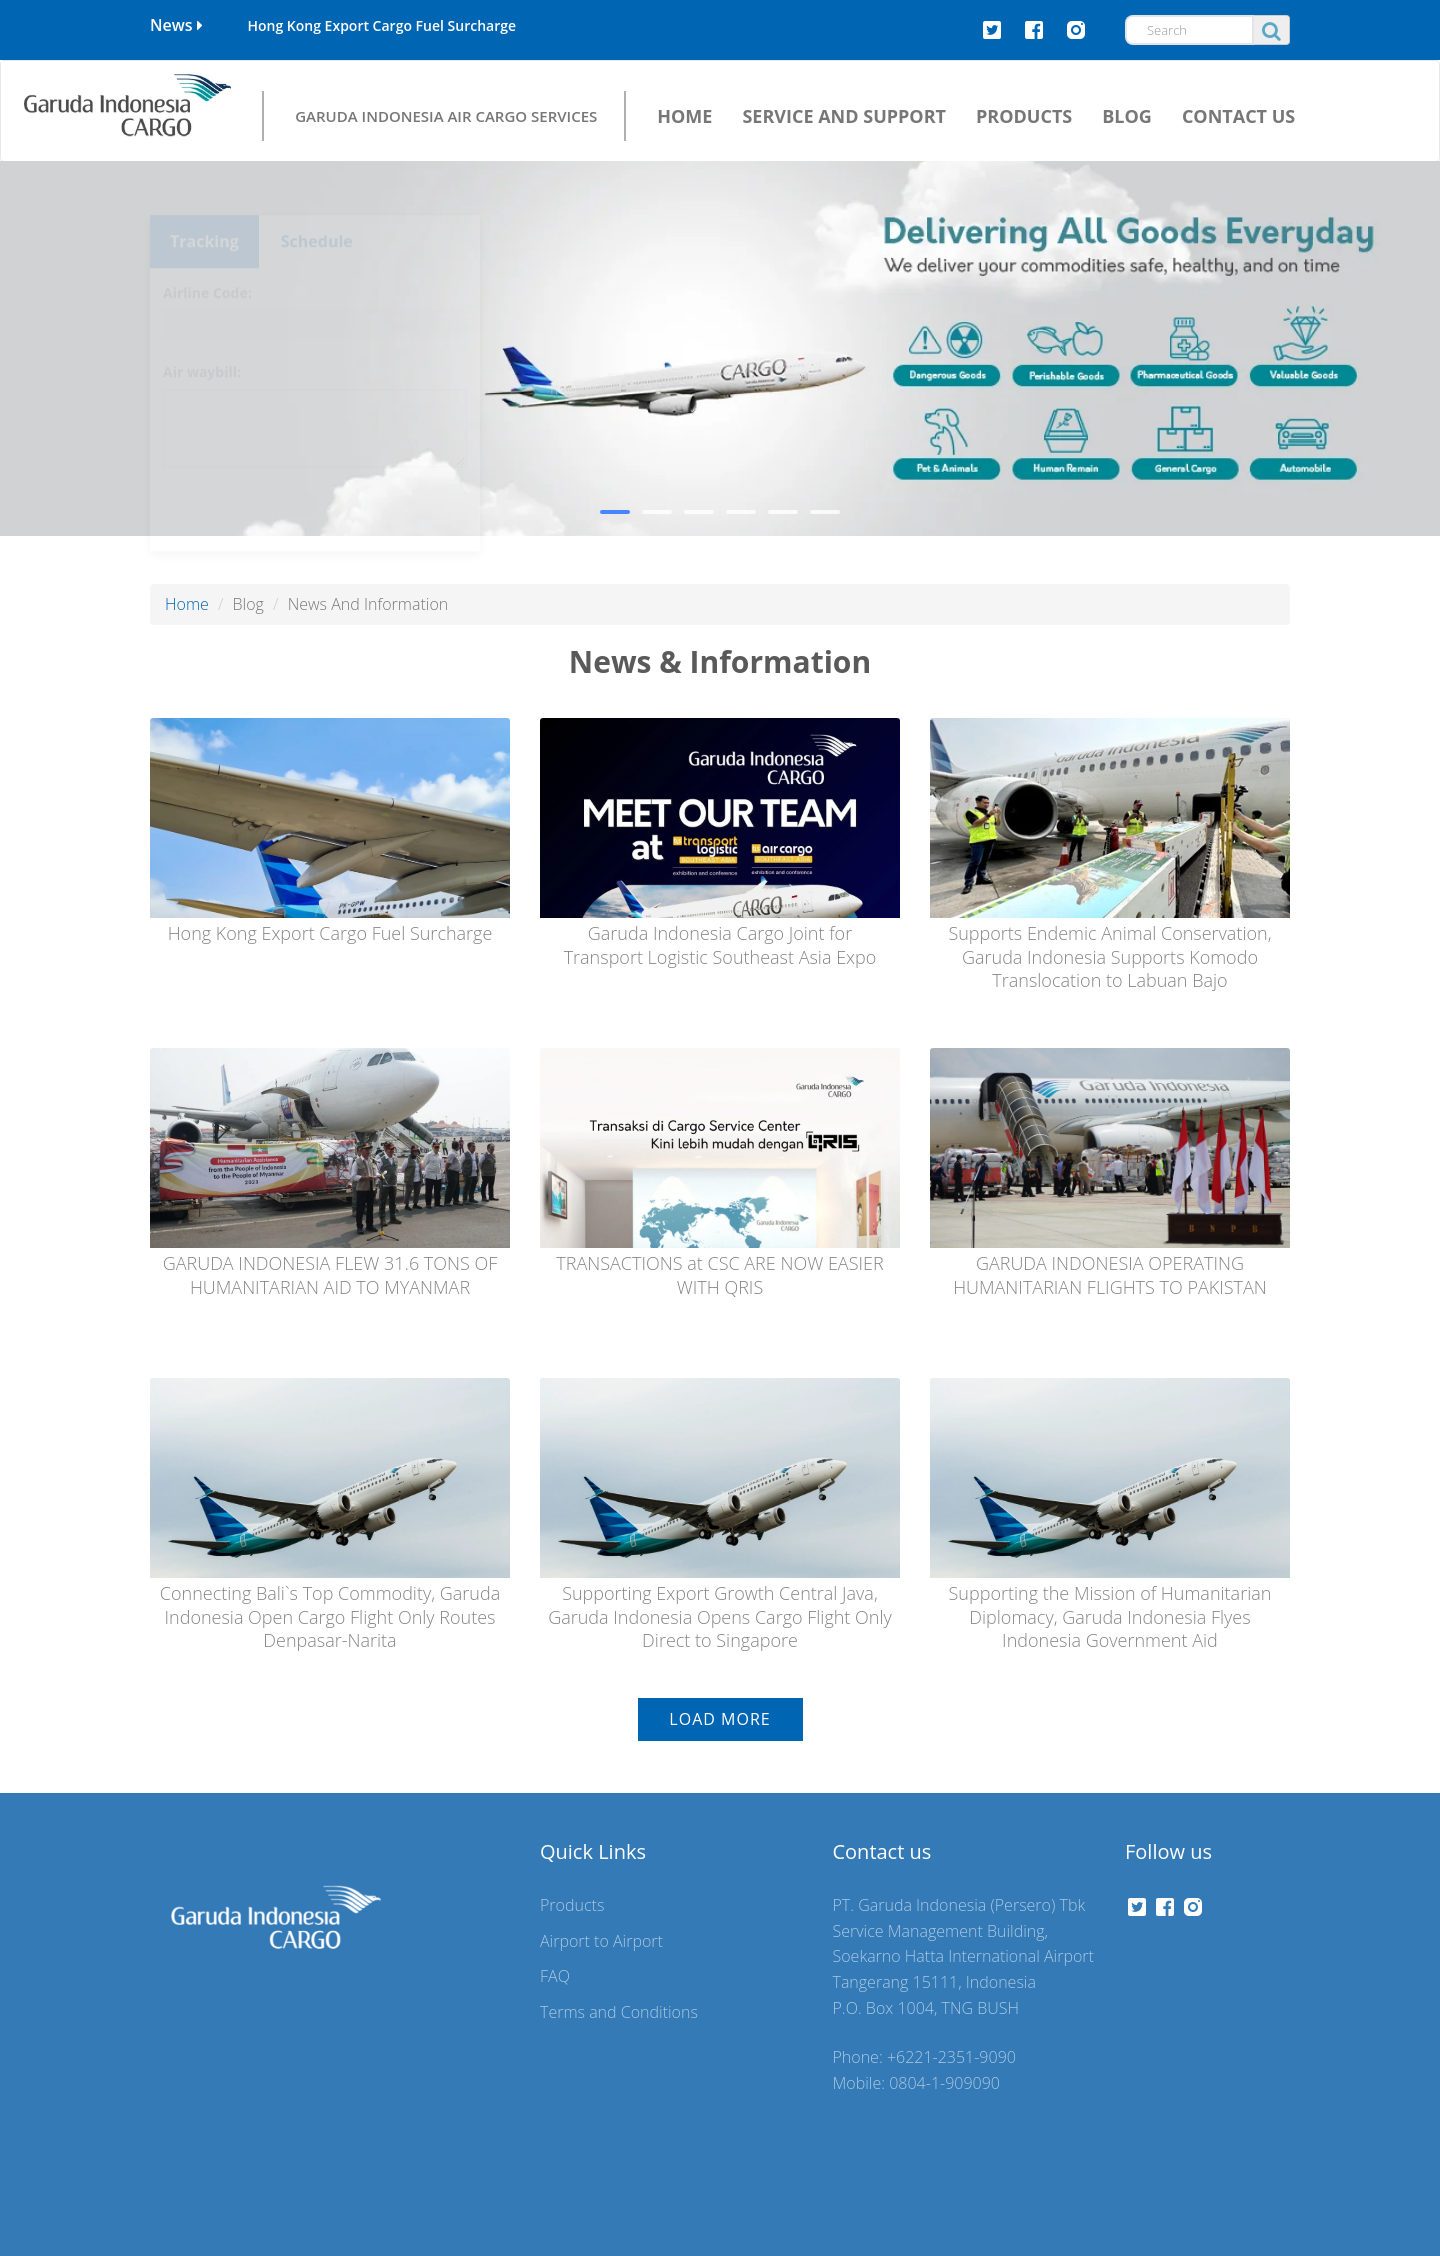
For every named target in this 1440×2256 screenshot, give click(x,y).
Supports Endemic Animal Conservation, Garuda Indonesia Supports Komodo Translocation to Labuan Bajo (1109, 956)
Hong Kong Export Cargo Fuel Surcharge (381, 25)
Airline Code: (207, 256)
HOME (684, 116)
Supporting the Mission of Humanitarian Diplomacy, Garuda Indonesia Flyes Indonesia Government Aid (1110, 1616)
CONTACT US (1238, 116)
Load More (719, 1719)
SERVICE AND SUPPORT (844, 116)
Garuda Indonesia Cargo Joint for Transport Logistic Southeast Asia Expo (720, 944)
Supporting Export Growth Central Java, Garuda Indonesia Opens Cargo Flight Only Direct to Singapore (720, 1616)
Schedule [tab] (317, 205)
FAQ (555, 1976)
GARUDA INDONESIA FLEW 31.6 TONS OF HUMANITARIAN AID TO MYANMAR (330, 1274)
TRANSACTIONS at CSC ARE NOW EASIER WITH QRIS (719, 1274)
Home (187, 604)
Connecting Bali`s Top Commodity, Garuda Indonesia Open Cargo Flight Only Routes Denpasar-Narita (330, 1616)
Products (572, 1905)
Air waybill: (202, 335)
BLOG (1127, 116)
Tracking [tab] (204, 205)
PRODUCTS (1024, 116)
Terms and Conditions (619, 2012)
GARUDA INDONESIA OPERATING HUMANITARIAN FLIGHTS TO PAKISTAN (1110, 1274)
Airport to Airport (601, 1941)
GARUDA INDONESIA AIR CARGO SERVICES (446, 115)
